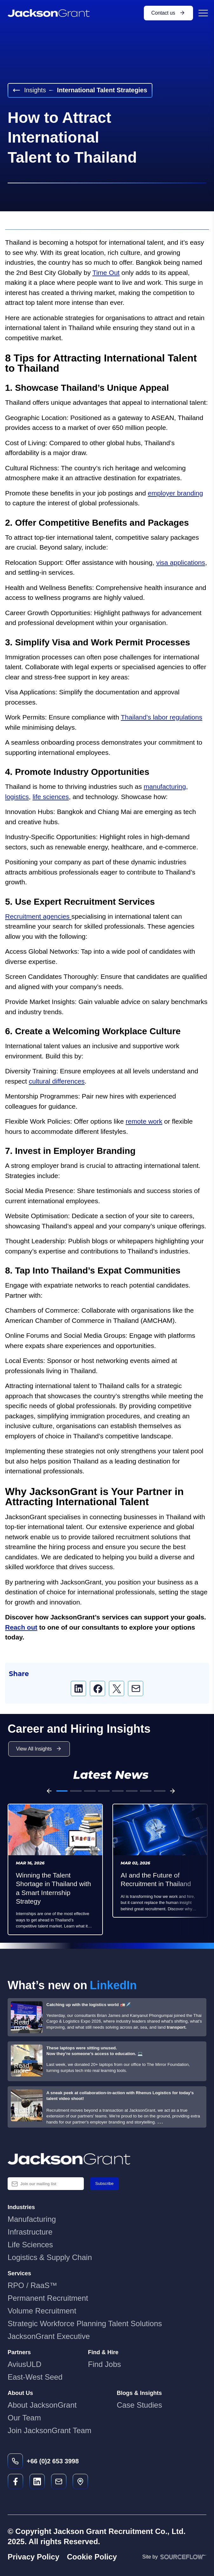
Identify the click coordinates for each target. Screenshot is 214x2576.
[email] (135, 1688)
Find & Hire (103, 2352)
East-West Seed (35, 2377)
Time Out (106, 272)
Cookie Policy (92, 2556)
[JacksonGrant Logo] (49, 13)
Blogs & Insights (139, 2393)
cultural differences (57, 1081)
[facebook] (97, 1688)
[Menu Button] (202, 13)
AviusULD (24, 2364)
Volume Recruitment (42, 2310)
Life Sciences (30, 2244)
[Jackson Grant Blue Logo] (107, 2159)
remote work (144, 1121)
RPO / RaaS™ (32, 2285)
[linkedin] (78, 1688)
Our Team (24, 2417)
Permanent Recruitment (48, 2298)
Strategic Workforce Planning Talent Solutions (85, 2323)
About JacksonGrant (42, 2405)
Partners (19, 2352)
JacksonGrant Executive (49, 2336)
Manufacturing (32, 2219)
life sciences (50, 796)
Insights (29, 90)
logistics (17, 796)
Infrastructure (30, 2232)
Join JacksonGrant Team (49, 2430)
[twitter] (116, 1688)
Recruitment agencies (38, 916)
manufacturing (165, 786)
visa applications (180, 562)
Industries (21, 2207)
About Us (20, 2393)
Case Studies (139, 2405)
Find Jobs (104, 2364)
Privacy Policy (33, 2556)
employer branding (175, 493)
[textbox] (46, 2183)
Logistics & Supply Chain (50, 2257)
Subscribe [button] (104, 2183)
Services (19, 2273)
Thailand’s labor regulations (161, 717)
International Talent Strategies (102, 90)
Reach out (21, 1627)
